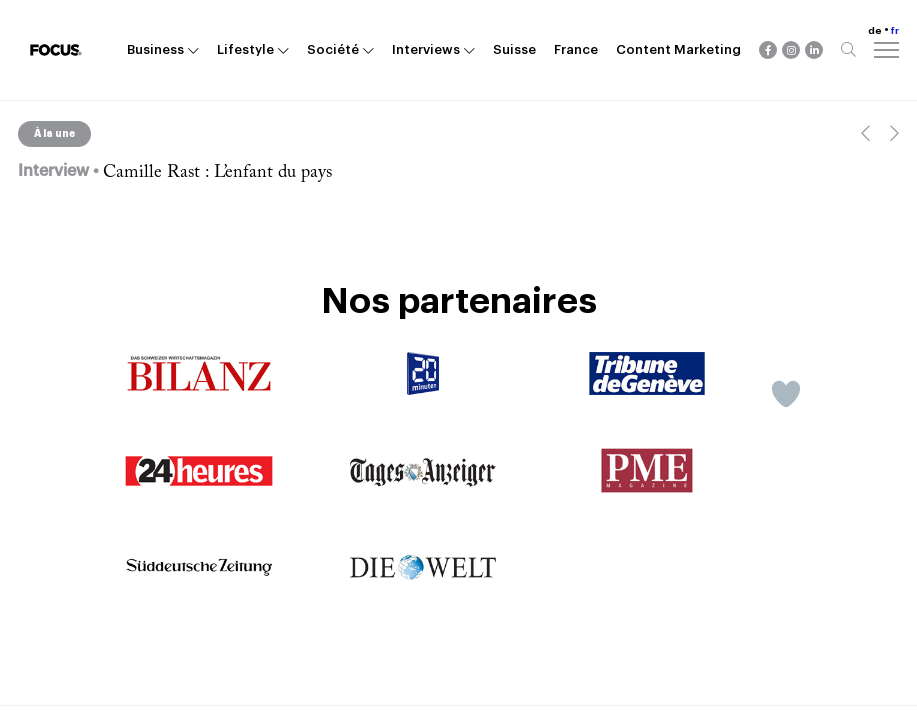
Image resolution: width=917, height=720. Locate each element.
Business (155, 49)
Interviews (426, 49)
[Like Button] (786, 394)
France (576, 49)
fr (895, 31)
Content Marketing (678, 49)
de (875, 31)
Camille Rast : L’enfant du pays (217, 173)
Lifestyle (245, 49)
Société (333, 49)
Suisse (514, 49)
